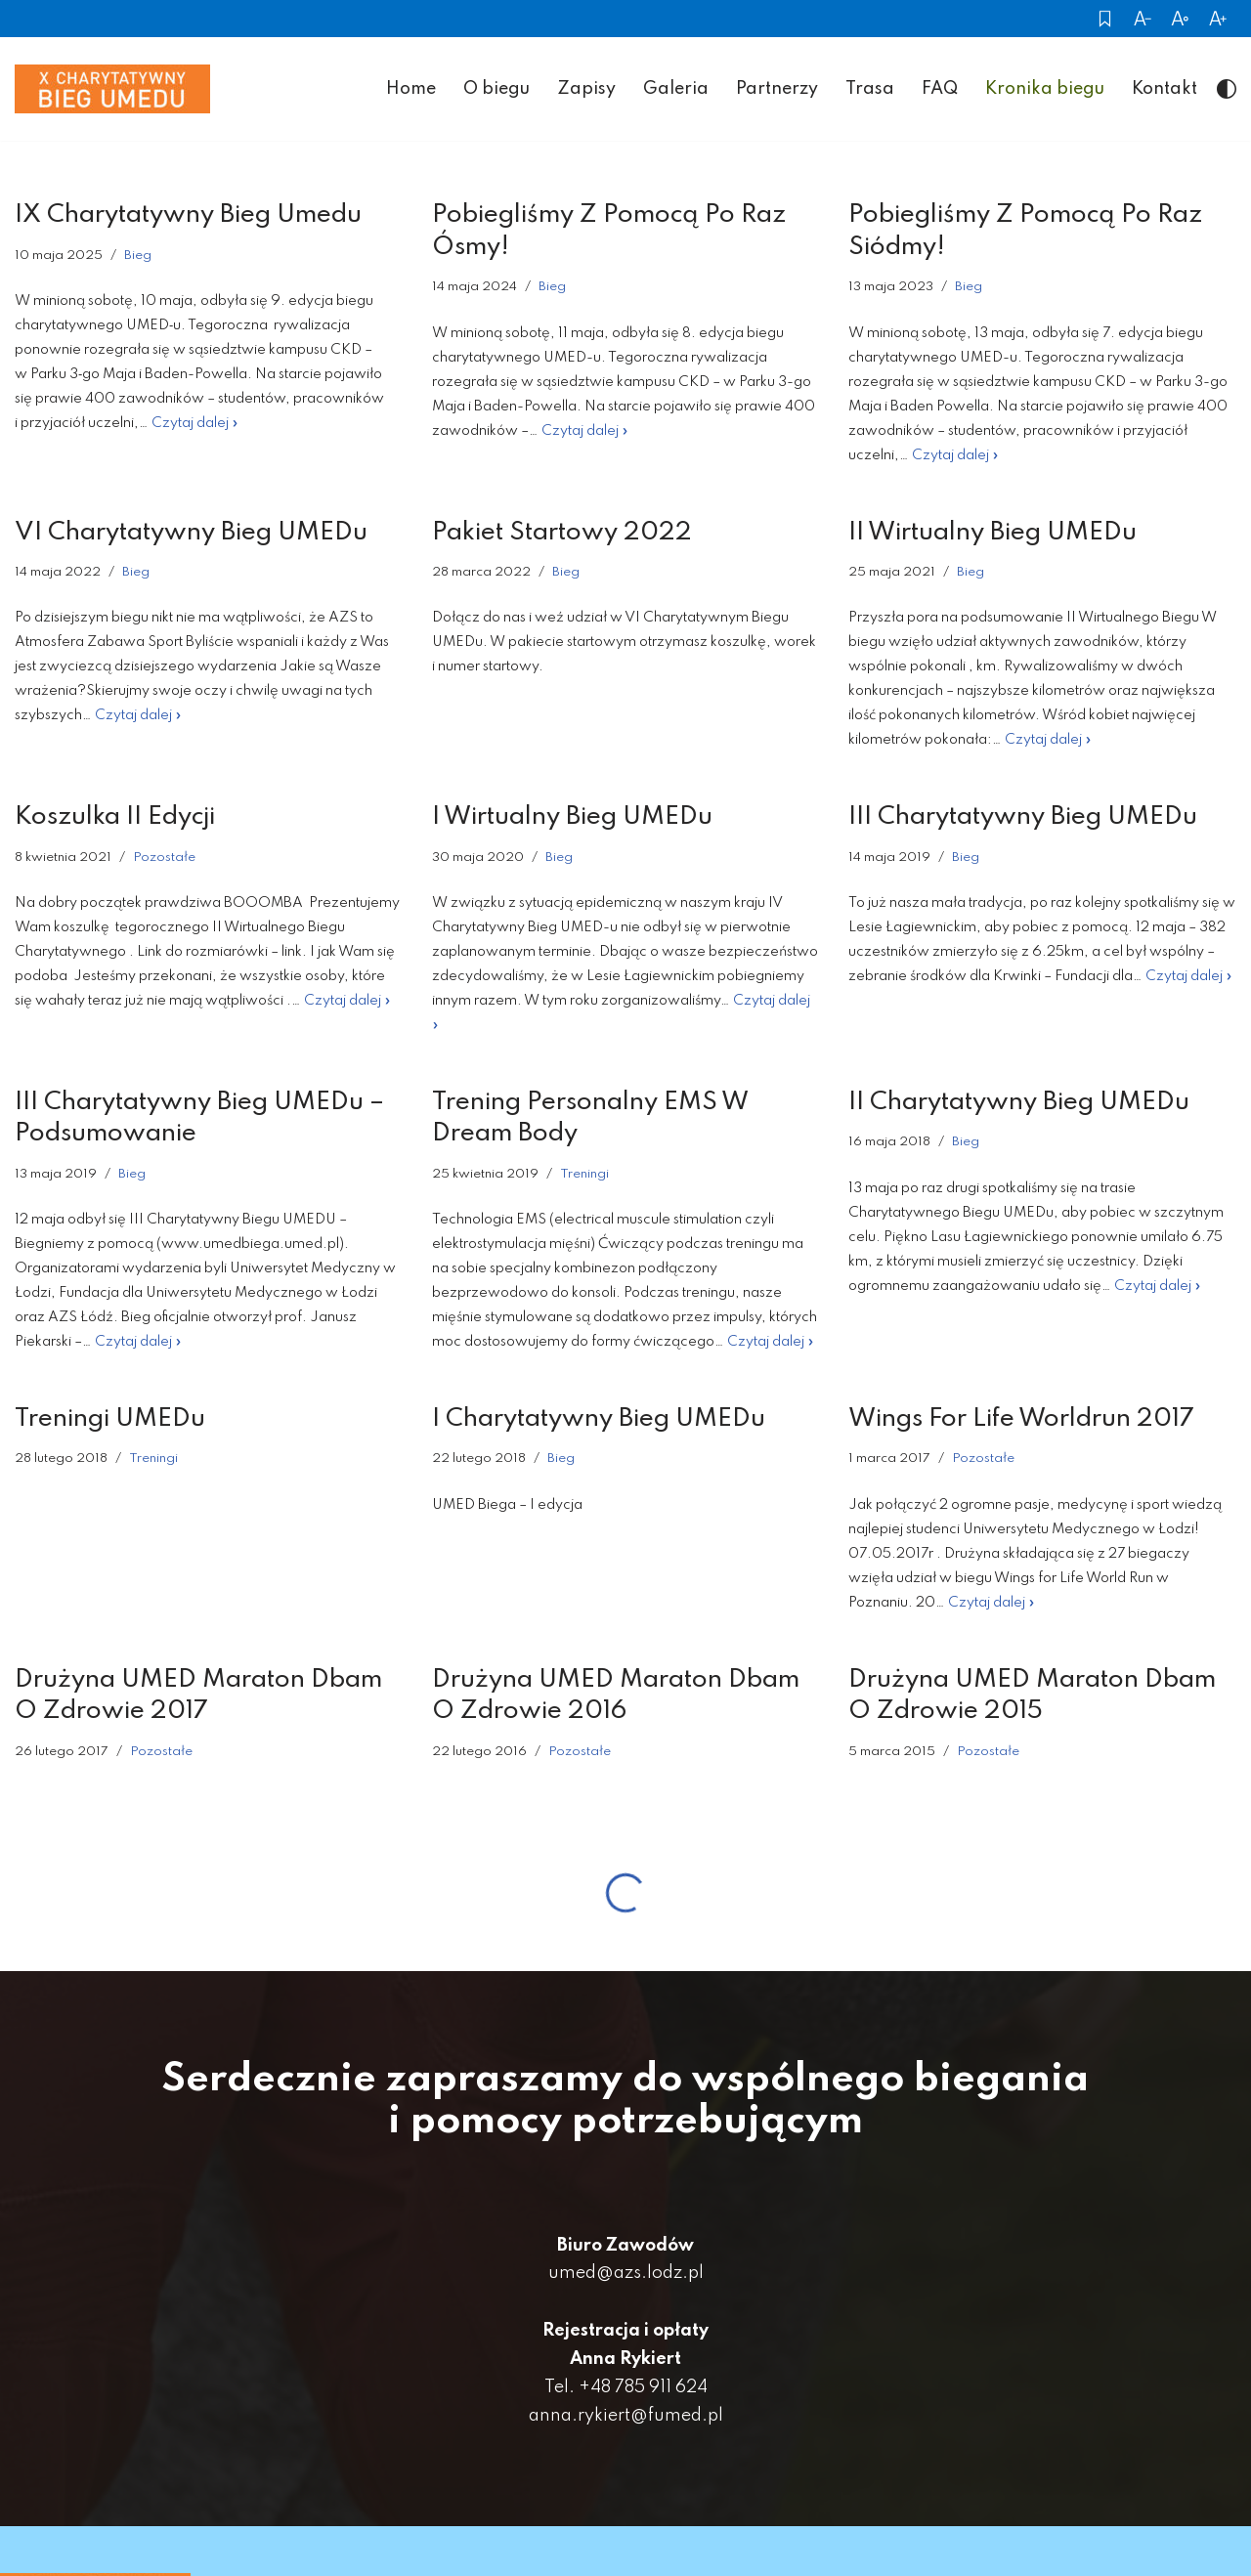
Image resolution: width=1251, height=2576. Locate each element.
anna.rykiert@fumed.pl (626, 2417)
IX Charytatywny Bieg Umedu (188, 217)
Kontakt (1164, 90)
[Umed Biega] (112, 90)
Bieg (137, 256)
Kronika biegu (1044, 90)
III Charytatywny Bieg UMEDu (1022, 819)
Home (411, 90)
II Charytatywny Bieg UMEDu (1018, 1104)
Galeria (676, 90)
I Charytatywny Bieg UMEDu (598, 1421)
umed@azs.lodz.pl (626, 2276)
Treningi (584, 1176)
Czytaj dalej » (194, 425)
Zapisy (586, 90)
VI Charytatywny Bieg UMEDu (191, 533)
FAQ (940, 90)
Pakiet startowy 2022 (562, 533)
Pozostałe (164, 858)
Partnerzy (777, 90)
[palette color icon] (1226, 91)
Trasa (869, 90)
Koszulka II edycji (115, 819)
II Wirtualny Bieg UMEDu (992, 533)
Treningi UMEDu (110, 1421)
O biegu (496, 90)
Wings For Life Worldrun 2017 (1021, 1421)
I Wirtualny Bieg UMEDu (572, 819)
